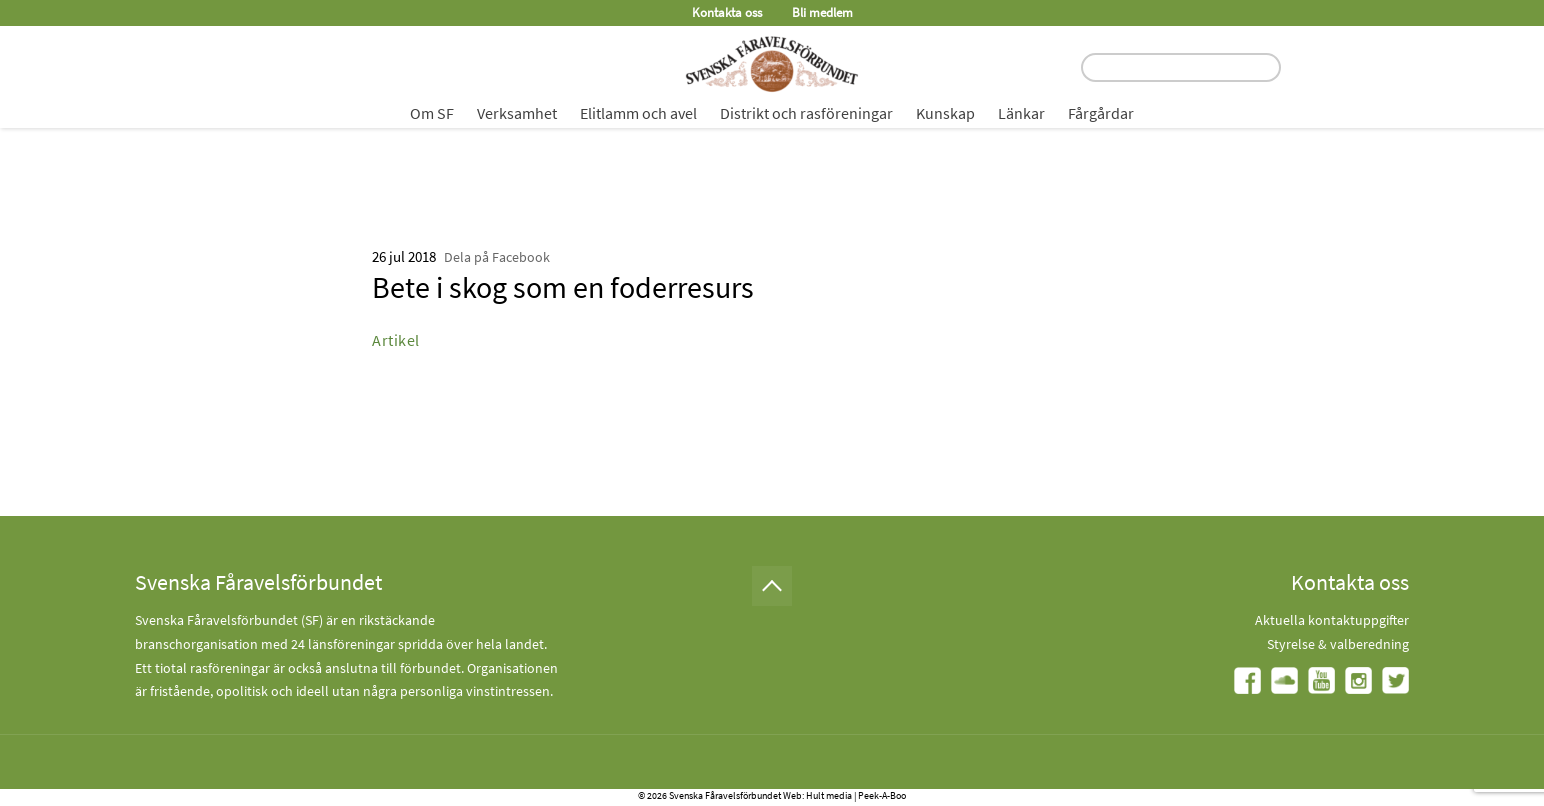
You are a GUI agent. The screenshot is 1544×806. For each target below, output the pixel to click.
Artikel (396, 340)
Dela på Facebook (497, 257)
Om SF (432, 113)
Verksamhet (517, 113)
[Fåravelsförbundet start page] (772, 64)
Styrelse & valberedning (1338, 644)
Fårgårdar (1101, 113)
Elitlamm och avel (638, 113)
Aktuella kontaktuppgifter (1332, 620)
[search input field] (1181, 67)
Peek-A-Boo (882, 795)
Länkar (1021, 113)
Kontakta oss (727, 12)
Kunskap (945, 113)
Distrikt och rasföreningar (806, 113)
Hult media (829, 795)
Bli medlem (822, 12)
